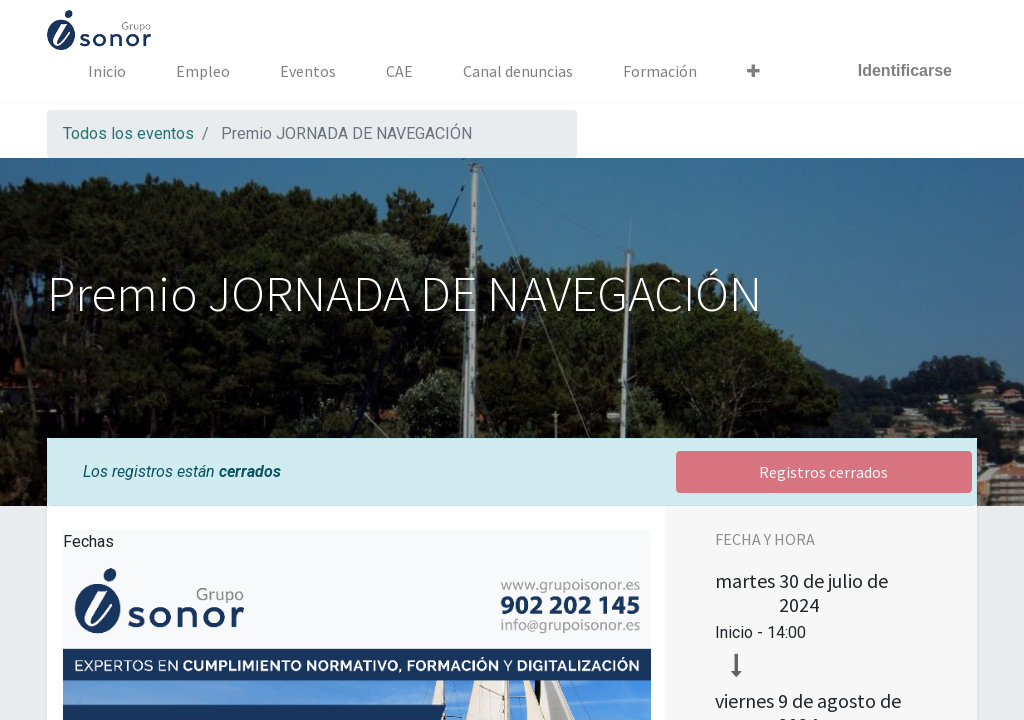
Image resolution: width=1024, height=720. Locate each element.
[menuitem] (107, 71)
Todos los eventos (128, 133)
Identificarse (905, 70)
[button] (753, 71)
